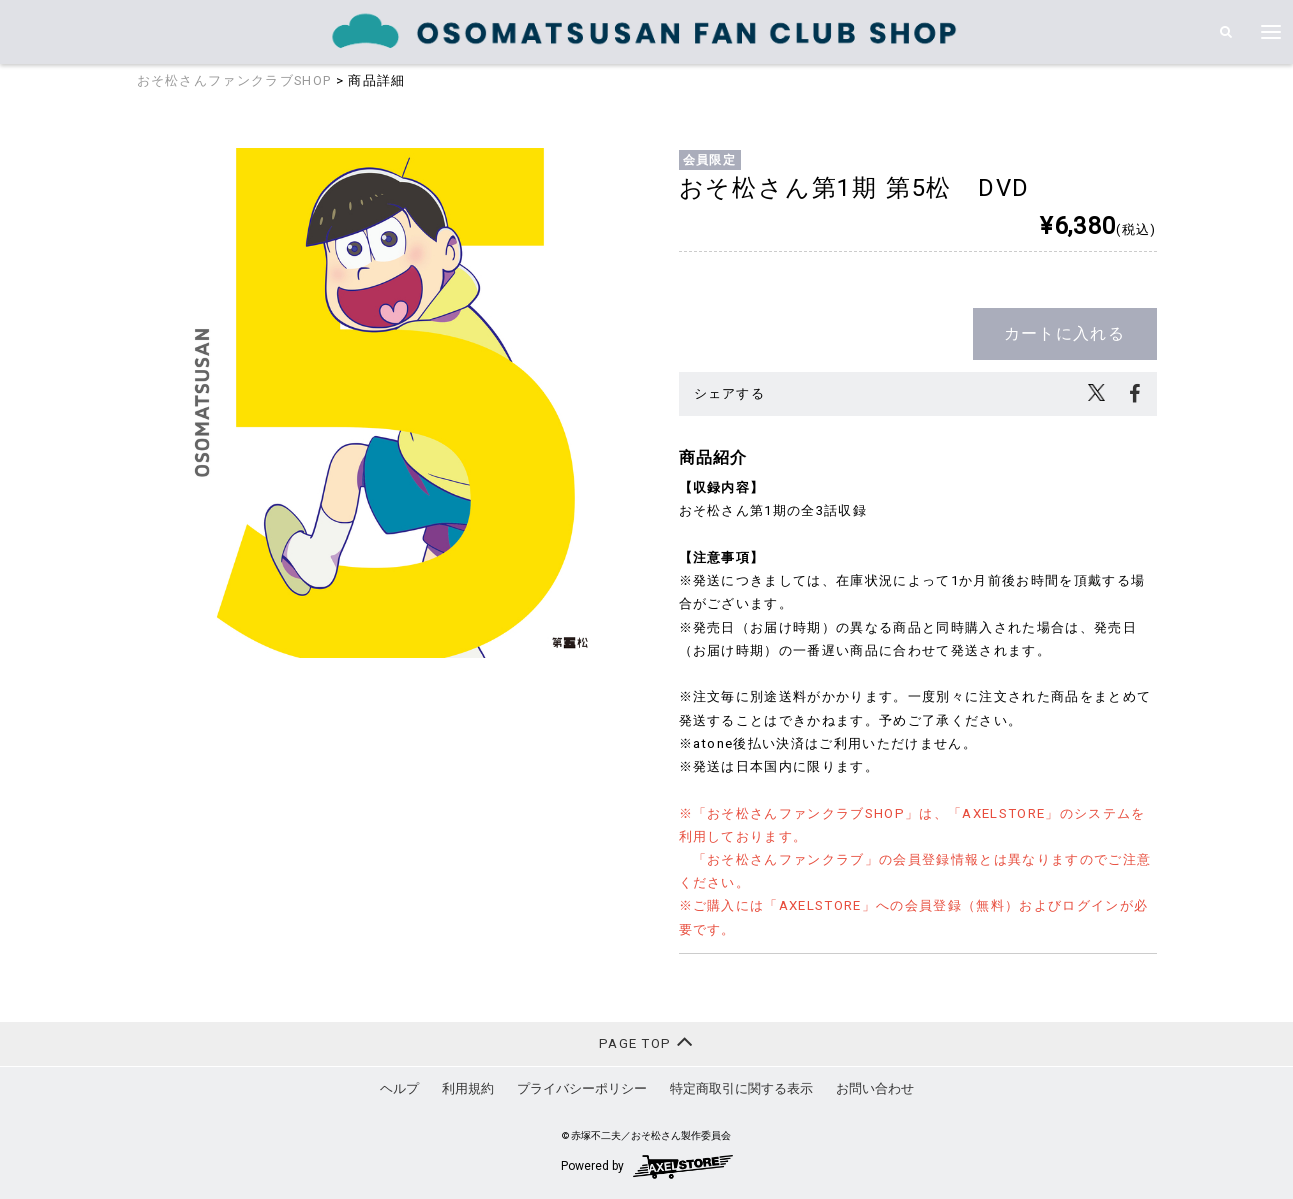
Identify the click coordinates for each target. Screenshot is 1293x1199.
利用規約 (468, 1088)
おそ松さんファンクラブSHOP (234, 80)
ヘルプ (399, 1088)
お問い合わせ (875, 1088)
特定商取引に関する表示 (741, 1088)
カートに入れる (1064, 333)
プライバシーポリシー (582, 1088)
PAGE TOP (646, 1041)
